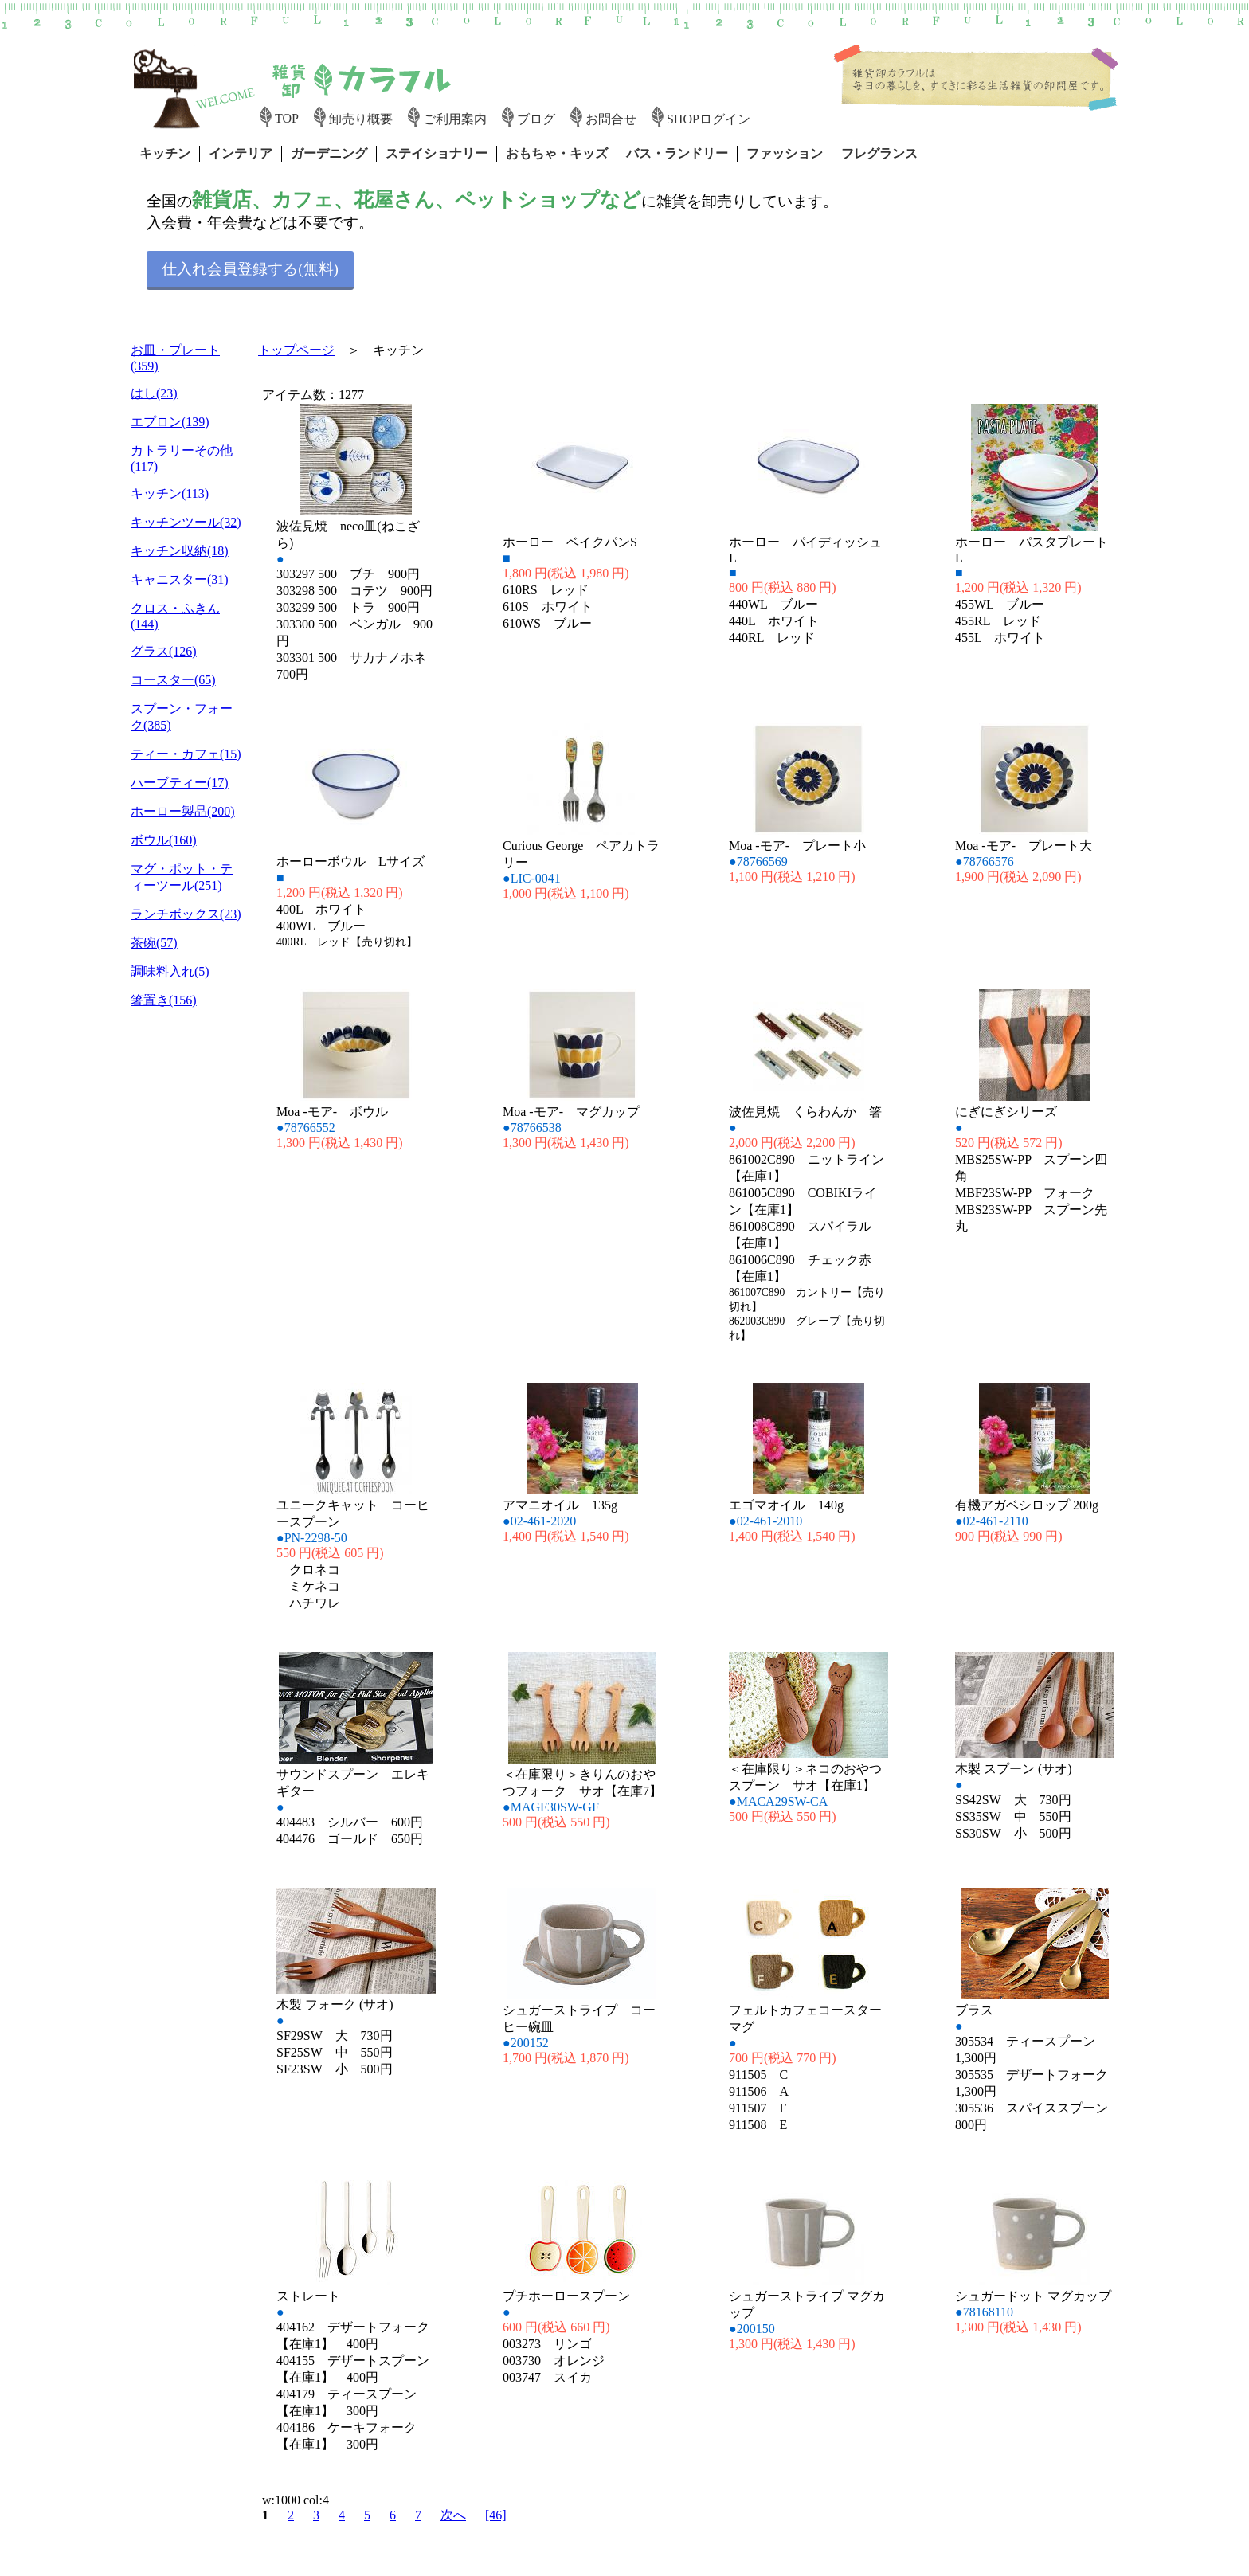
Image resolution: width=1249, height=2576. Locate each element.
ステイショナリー (436, 153)
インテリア (240, 153)
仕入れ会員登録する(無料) (250, 268)
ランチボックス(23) (186, 914)
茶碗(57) (154, 942)
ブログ (536, 119)
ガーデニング (329, 153)
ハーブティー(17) (180, 782)
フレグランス (879, 153)
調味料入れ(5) (170, 971)
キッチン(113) (170, 493)
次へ (453, 2515)
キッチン (164, 153)
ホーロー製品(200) (183, 811)
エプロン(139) (170, 422)
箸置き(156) (164, 1000)
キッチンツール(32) (186, 522)
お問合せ (610, 119)
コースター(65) (173, 680)
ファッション (784, 153)
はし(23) (154, 393)
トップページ (296, 350)
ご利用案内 (455, 119)
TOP (287, 118)
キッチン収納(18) (180, 551)
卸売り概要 (361, 119)
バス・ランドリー (677, 153)
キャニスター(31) (180, 579)
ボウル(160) (164, 840)
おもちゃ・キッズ (557, 153)
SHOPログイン (708, 119)
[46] (496, 2515)
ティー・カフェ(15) (186, 754)
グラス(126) (164, 651)
